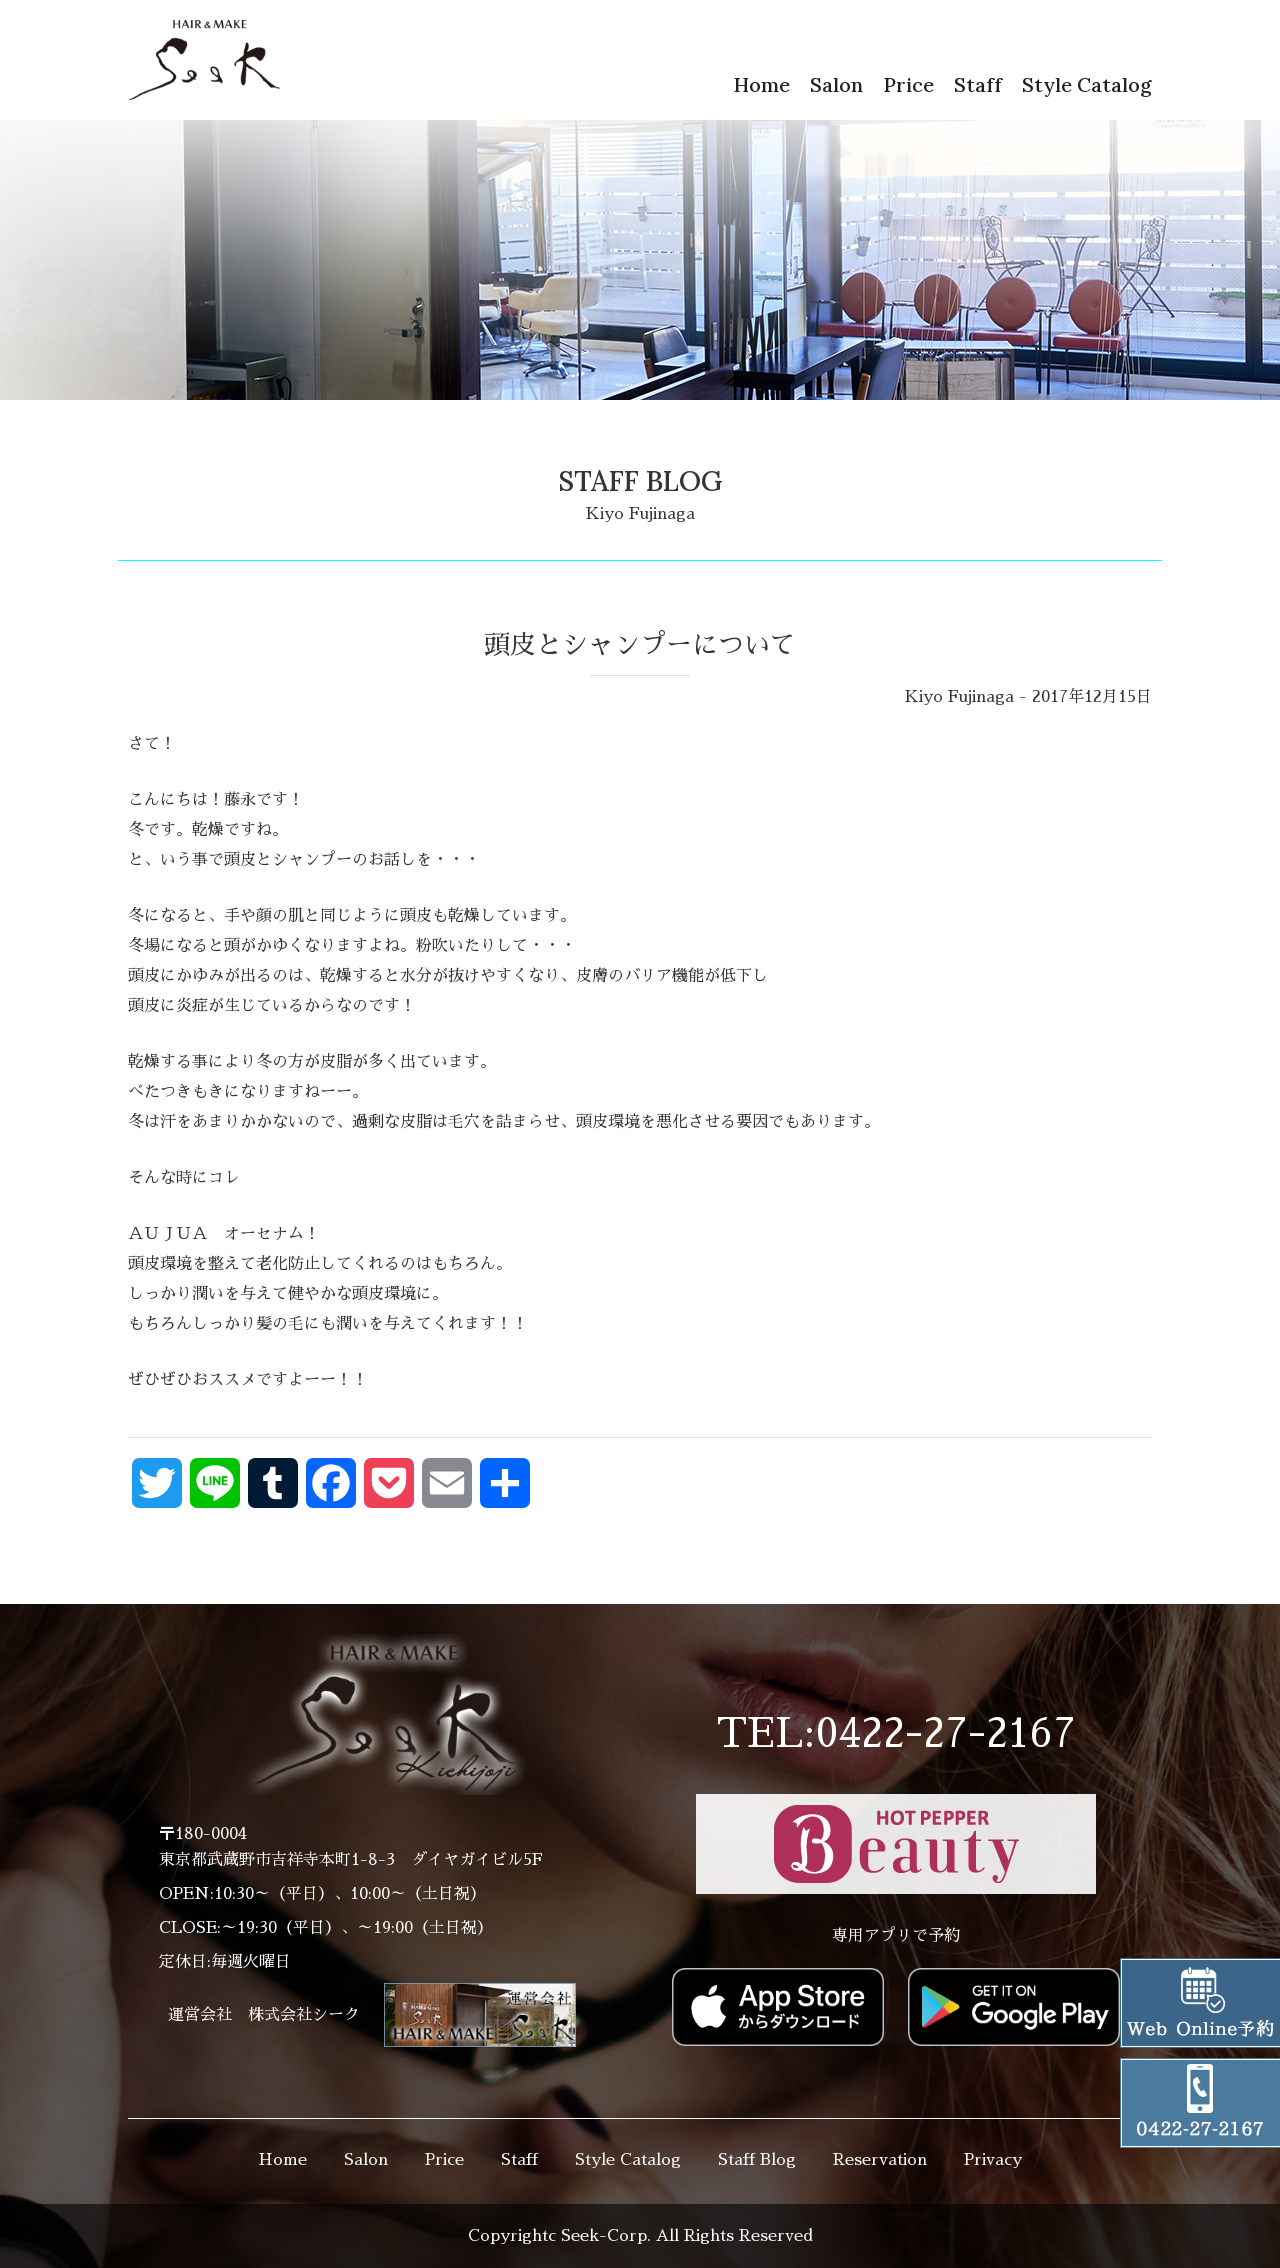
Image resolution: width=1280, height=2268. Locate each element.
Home (761, 84)
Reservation (880, 2160)
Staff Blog (757, 2160)
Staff (978, 84)
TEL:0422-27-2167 (896, 1734)
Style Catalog (1087, 84)
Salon (836, 84)
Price (908, 84)
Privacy (993, 2160)
